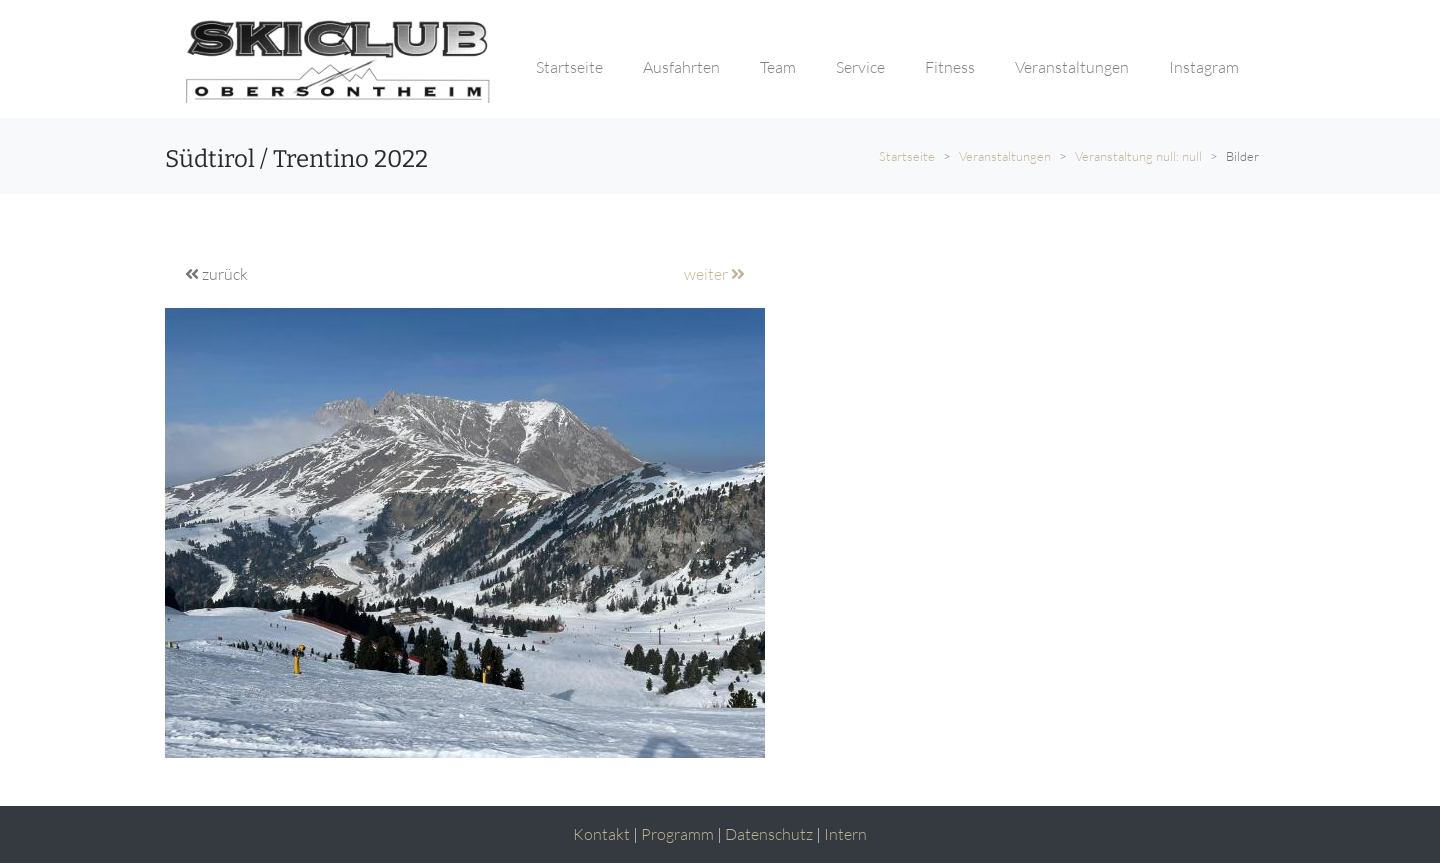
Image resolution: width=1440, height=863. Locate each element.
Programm (677, 834)
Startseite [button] (569, 67)
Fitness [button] (950, 67)
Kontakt (601, 834)
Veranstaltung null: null (1138, 156)
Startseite (907, 156)
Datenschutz (769, 834)
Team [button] (778, 67)
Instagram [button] (1204, 67)
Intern (845, 834)
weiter (714, 274)
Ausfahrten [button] (681, 67)
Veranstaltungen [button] (1072, 67)
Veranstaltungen (1005, 156)
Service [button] (860, 67)
